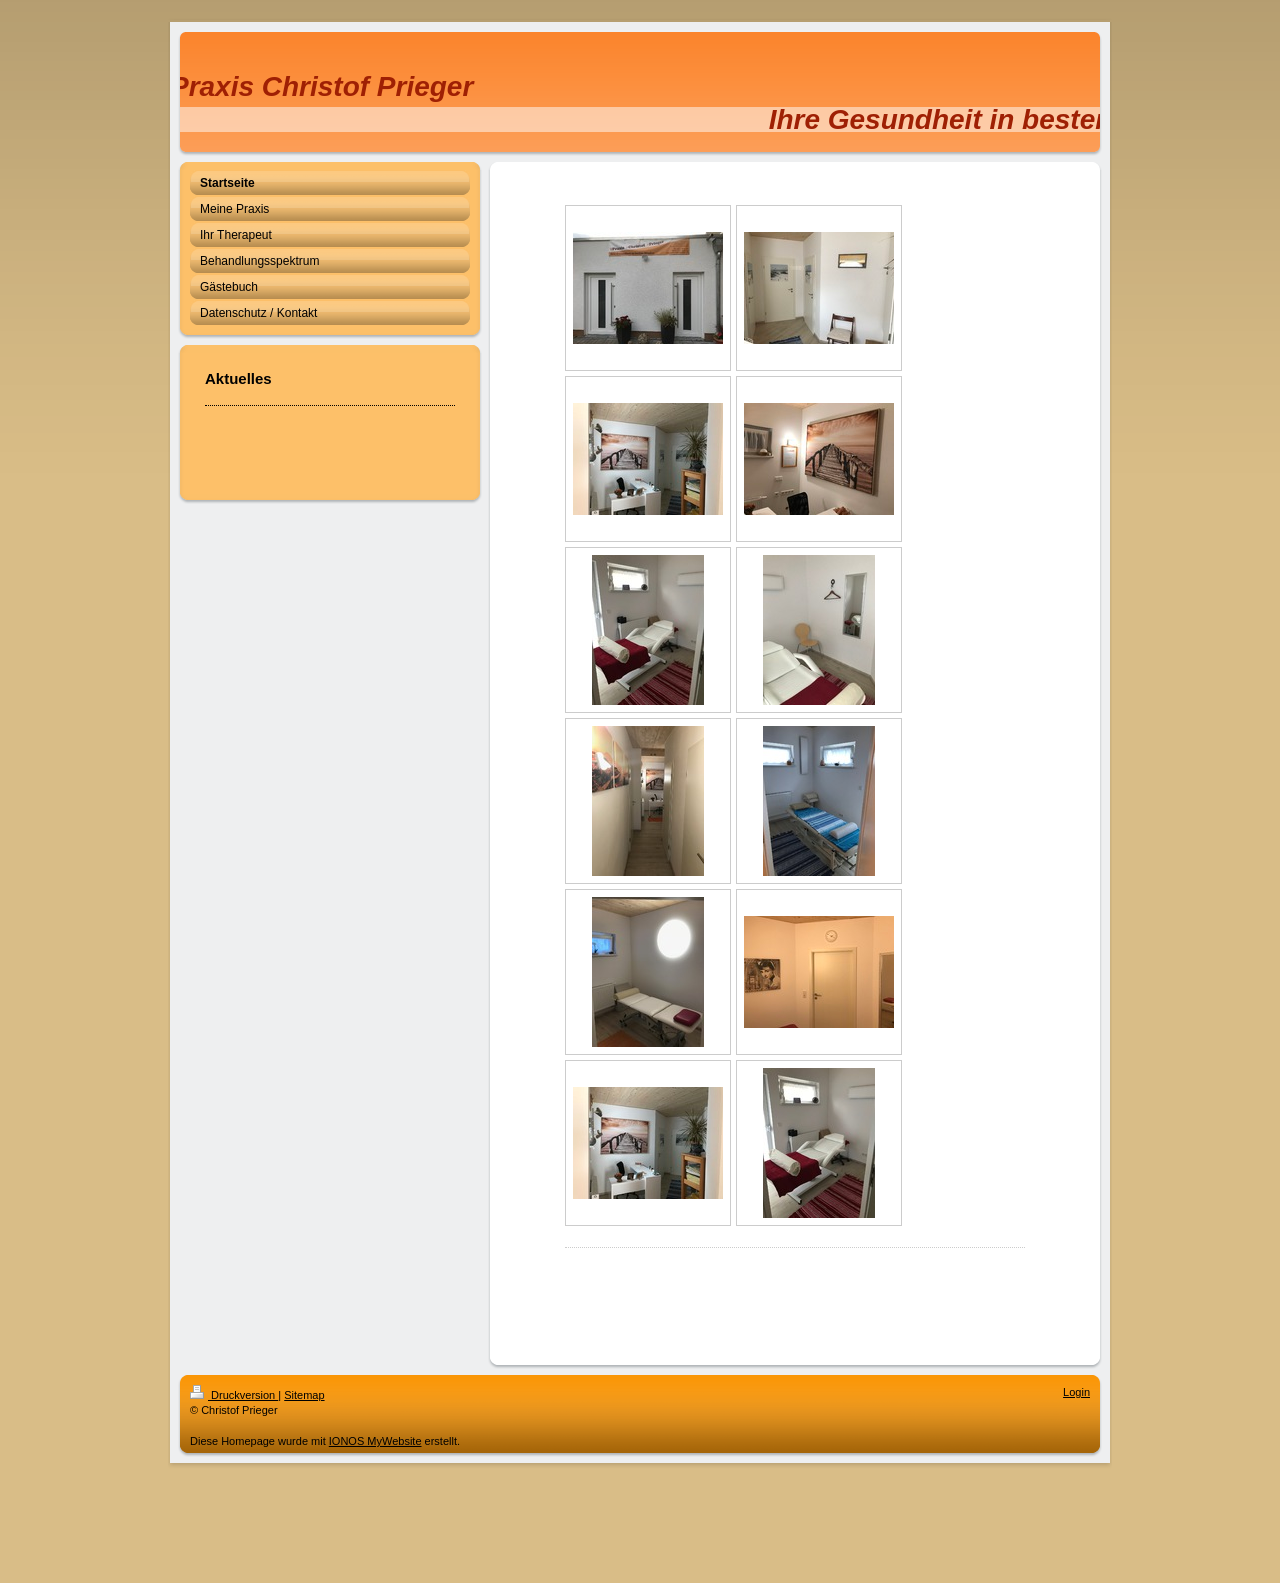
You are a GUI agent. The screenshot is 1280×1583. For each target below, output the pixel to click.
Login (1076, 1392)
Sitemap (304, 1395)
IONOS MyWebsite (375, 1441)
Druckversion (234, 1395)
